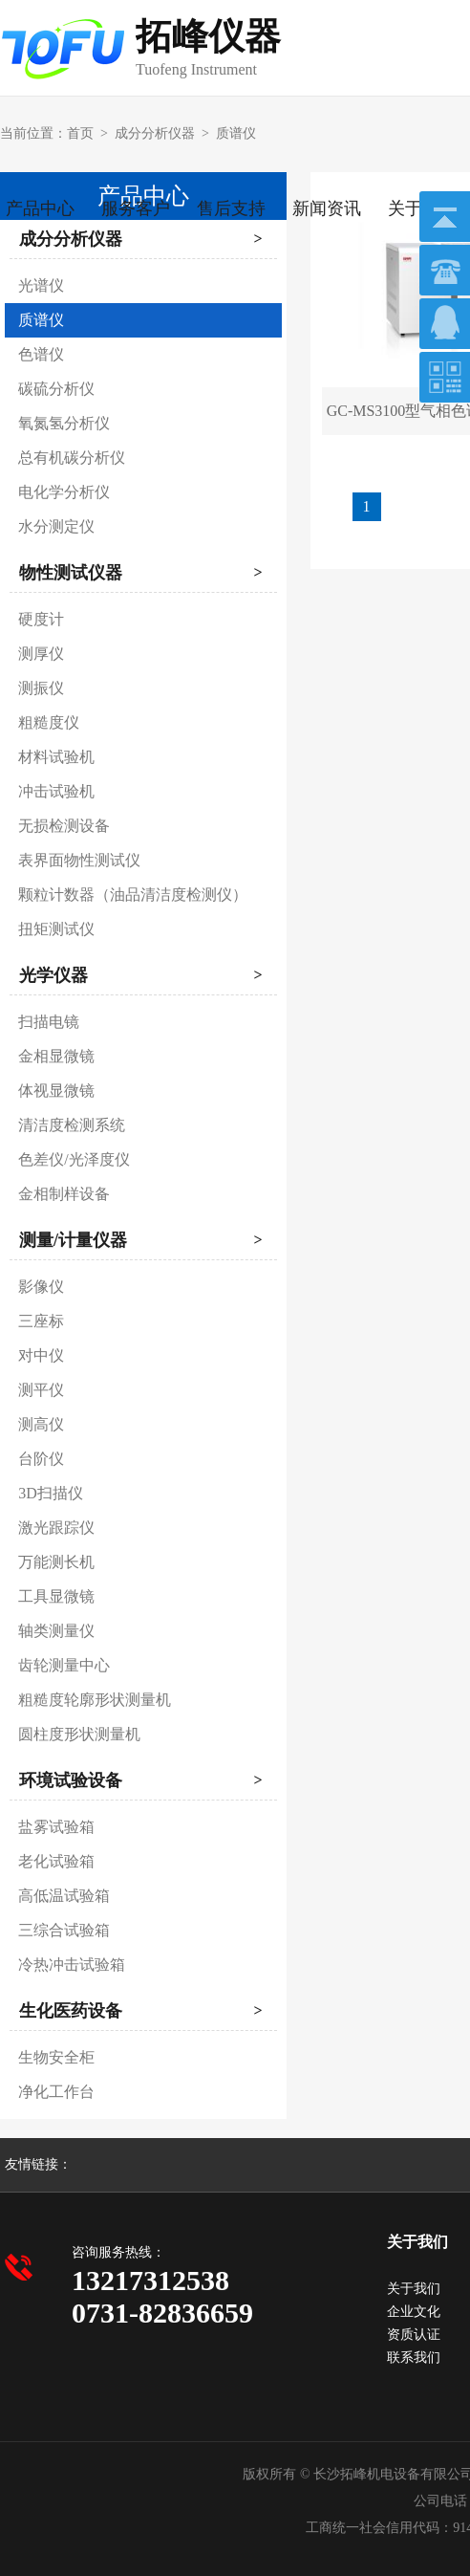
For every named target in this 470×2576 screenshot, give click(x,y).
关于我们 (413, 2288)
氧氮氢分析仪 (64, 423)
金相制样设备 (64, 1194)
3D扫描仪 (50, 1493)
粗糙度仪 (48, 722)
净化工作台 (56, 2092)
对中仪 (41, 1355)
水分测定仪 (56, 526)
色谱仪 (41, 354)
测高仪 (41, 1424)
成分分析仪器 (155, 133)
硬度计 (41, 619)
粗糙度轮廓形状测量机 (94, 1700)
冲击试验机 (56, 791)
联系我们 (413, 2357)
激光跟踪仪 (56, 1527)
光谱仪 (41, 285)
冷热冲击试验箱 (71, 1964)
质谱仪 (236, 133)
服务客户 (135, 208)
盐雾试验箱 (56, 1827)
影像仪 (41, 1286)
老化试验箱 (56, 1861)
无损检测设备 (64, 826)
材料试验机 (56, 757)
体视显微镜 (56, 1090)
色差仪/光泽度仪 (73, 1159)
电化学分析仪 (64, 492)
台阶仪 (41, 1459)
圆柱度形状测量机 (79, 1734)
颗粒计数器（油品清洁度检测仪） (132, 894)
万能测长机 (56, 1562)
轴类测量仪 (56, 1631)
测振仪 (41, 688)
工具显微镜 (56, 1596)
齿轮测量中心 (64, 1665)
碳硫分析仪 (56, 389)
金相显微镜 (56, 1056)
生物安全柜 (56, 2057)
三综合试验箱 (64, 1930)
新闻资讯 (326, 208)
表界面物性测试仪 (79, 860)
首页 (80, 133)
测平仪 (41, 1390)
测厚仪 (41, 653)
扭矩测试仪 (56, 929)
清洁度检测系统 (71, 1125)
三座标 (41, 1321)
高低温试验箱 (64, 1896)
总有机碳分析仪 (71, 457)
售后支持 (231, 208)
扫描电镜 (48, 1022)
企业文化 (413, 2311)
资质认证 (413, 2334)
